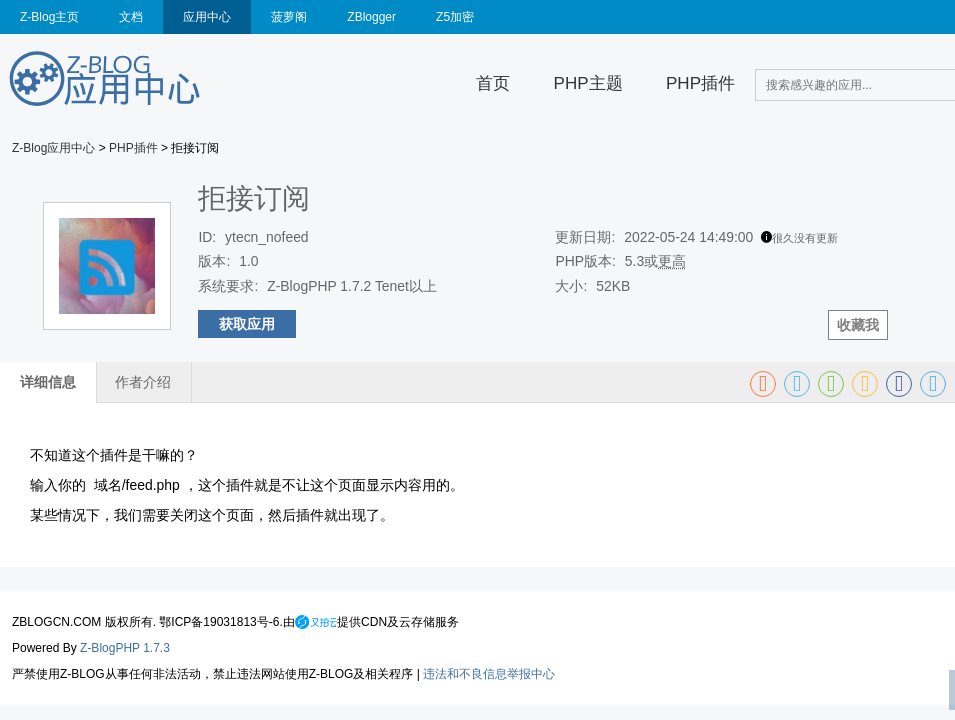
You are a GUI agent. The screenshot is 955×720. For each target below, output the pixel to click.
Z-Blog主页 (49, 17)
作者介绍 (143, 382)
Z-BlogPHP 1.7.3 (125, 648)
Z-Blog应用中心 (53, 148)
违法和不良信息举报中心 (489, 674)
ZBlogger (371, 17)
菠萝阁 (289, 17)
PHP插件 (700, 83)
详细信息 (48, 382)
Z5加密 (455, 17)
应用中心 (207, 17)
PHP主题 (588, 83)
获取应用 (247, 324)
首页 (493, 83)
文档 (131, 17)
